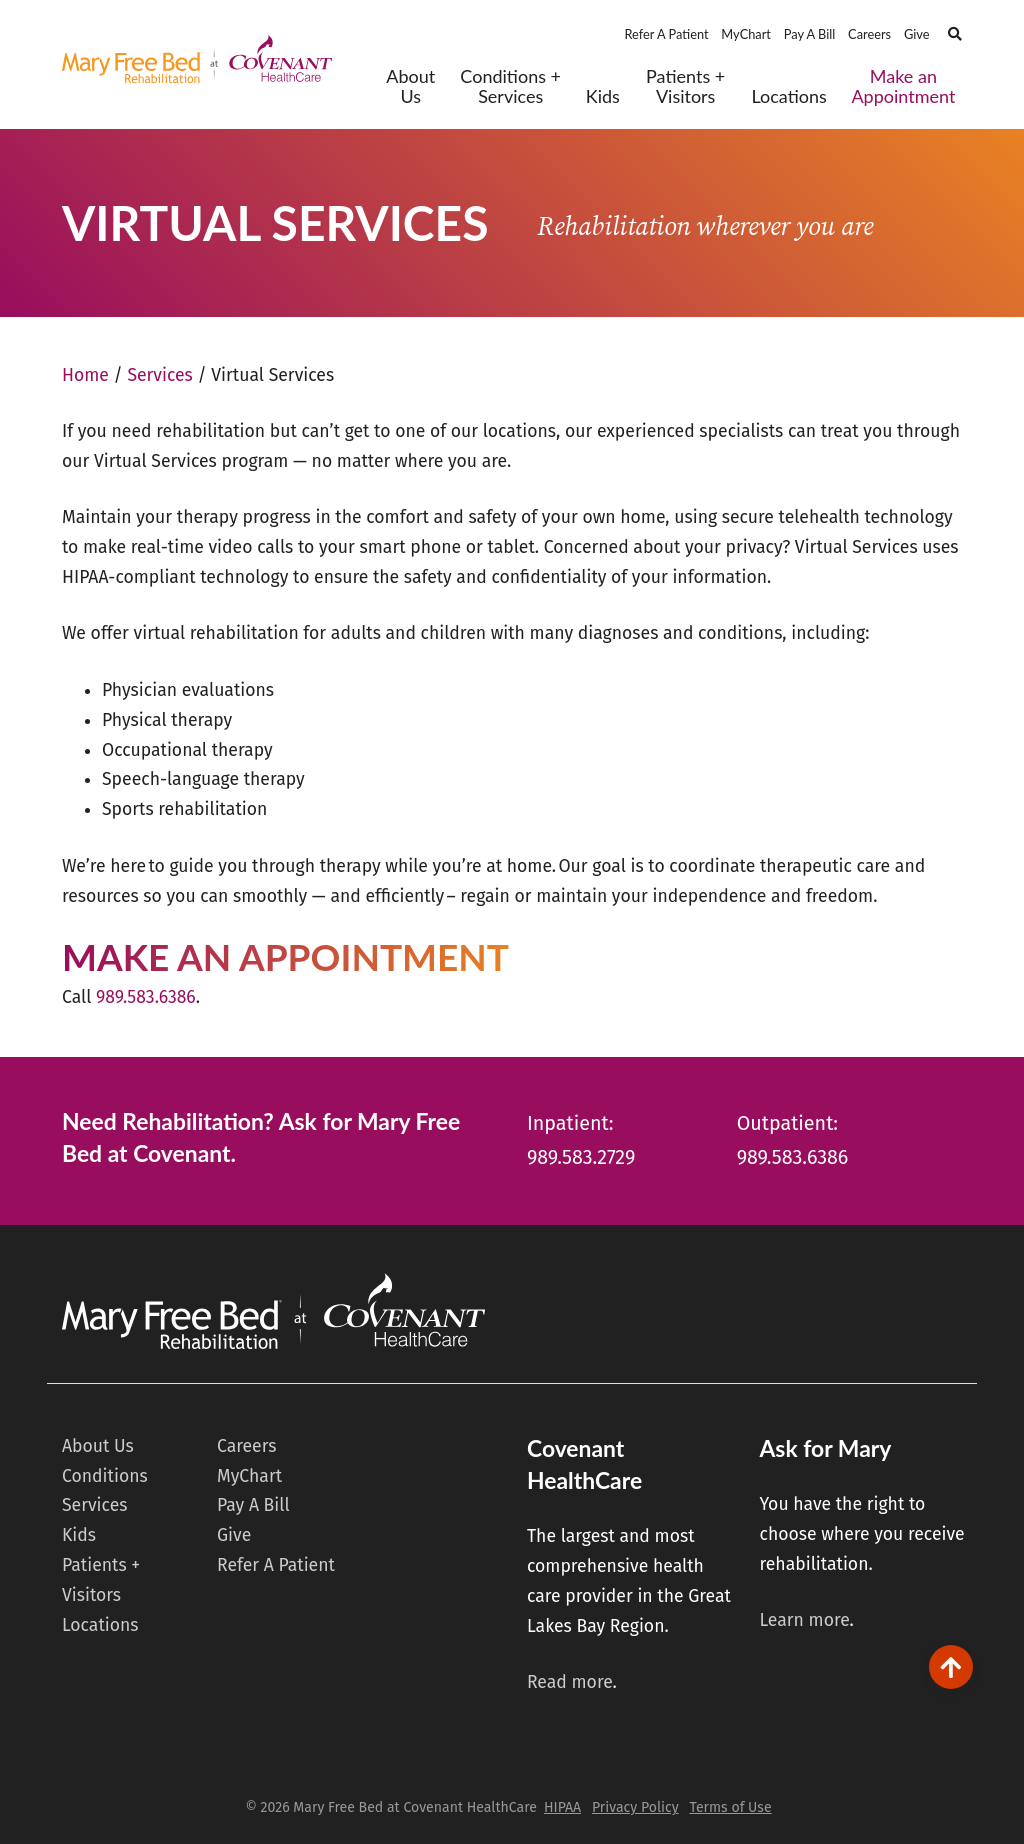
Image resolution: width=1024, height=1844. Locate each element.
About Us (410, 86)
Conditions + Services (510, 86)
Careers (869, 34)
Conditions (105, 1476)
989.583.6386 (146, 997)
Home (85, 375)
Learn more (804, 1620)
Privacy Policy (635, 1807)
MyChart (746, 34)
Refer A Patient (666, 34)
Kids (603, 96)
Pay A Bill (810, 34)
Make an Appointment (903, 86)
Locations (788, 96)
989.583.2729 (581, 1157)
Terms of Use (730, 1807)
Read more (570, 1682)
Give (917, 34)
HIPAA (562, 1807)
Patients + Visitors (685, 86)
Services (159, 375)
